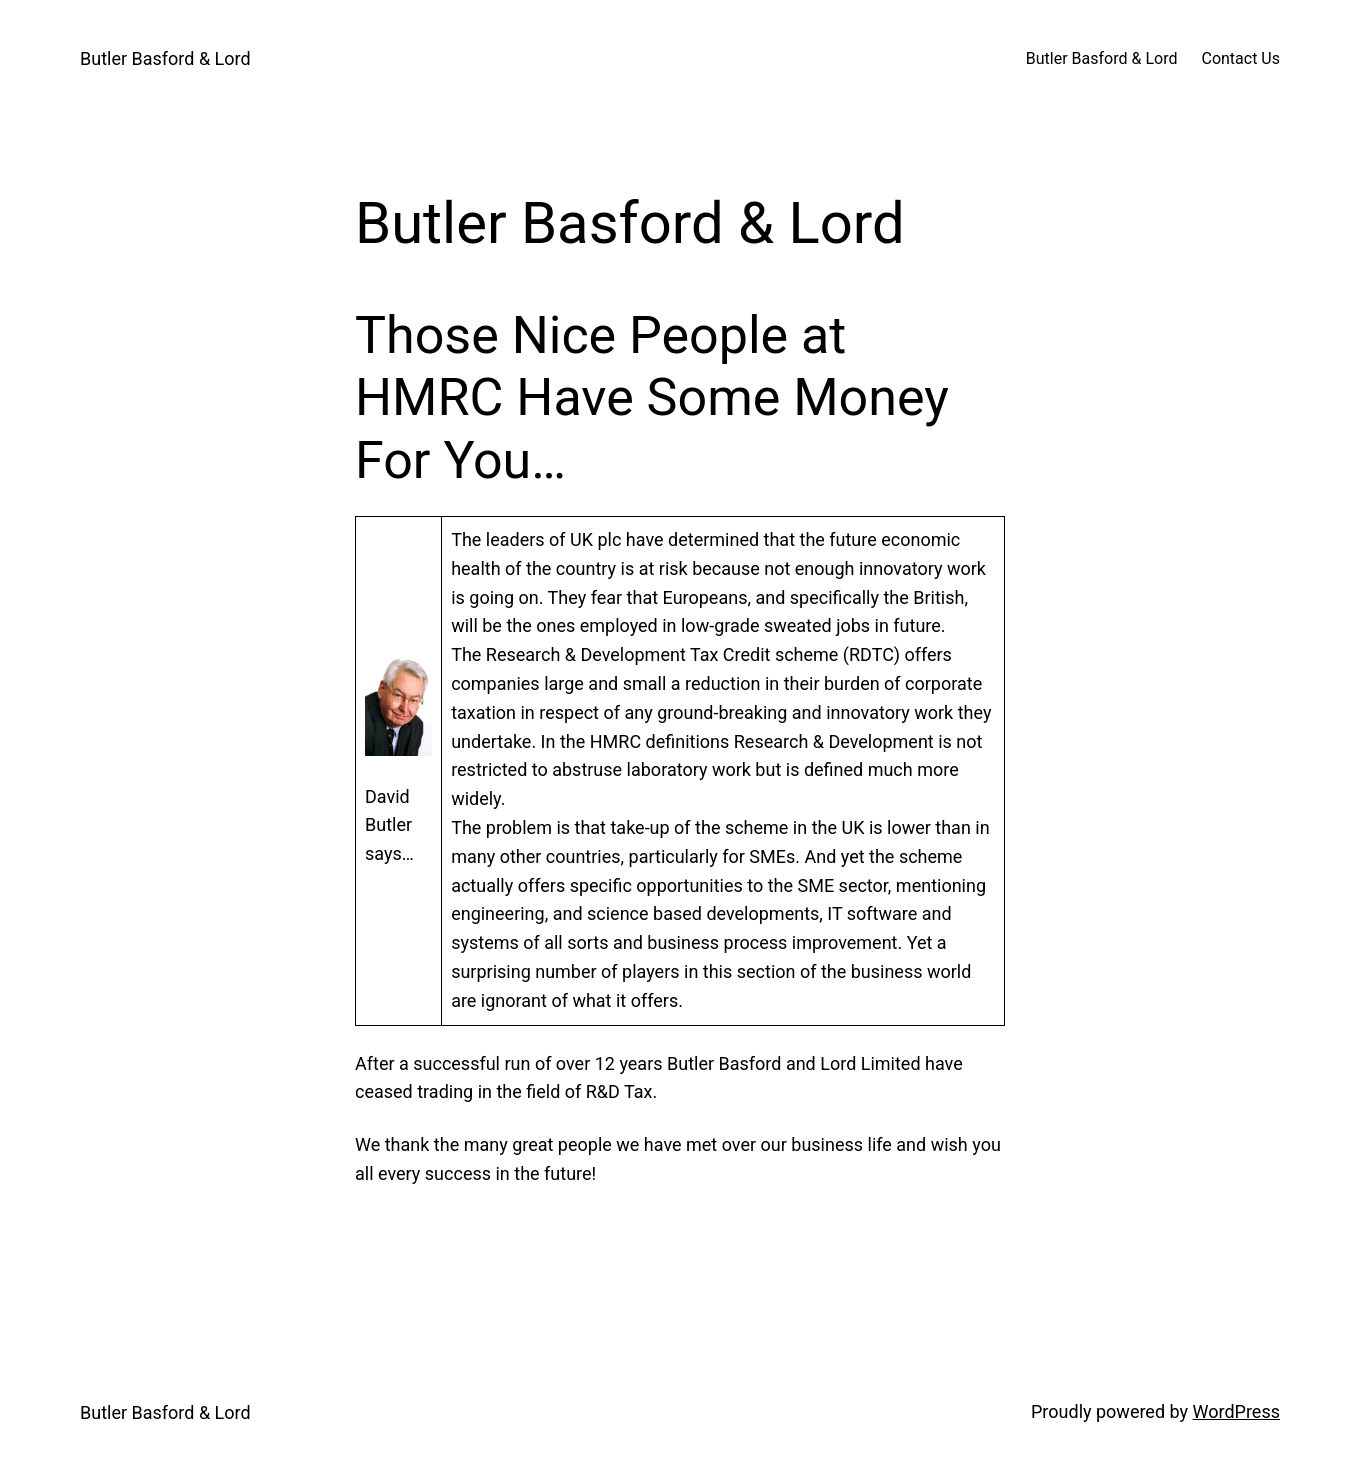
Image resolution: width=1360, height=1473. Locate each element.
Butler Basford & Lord (165, 58)
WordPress (1236, 1411)
